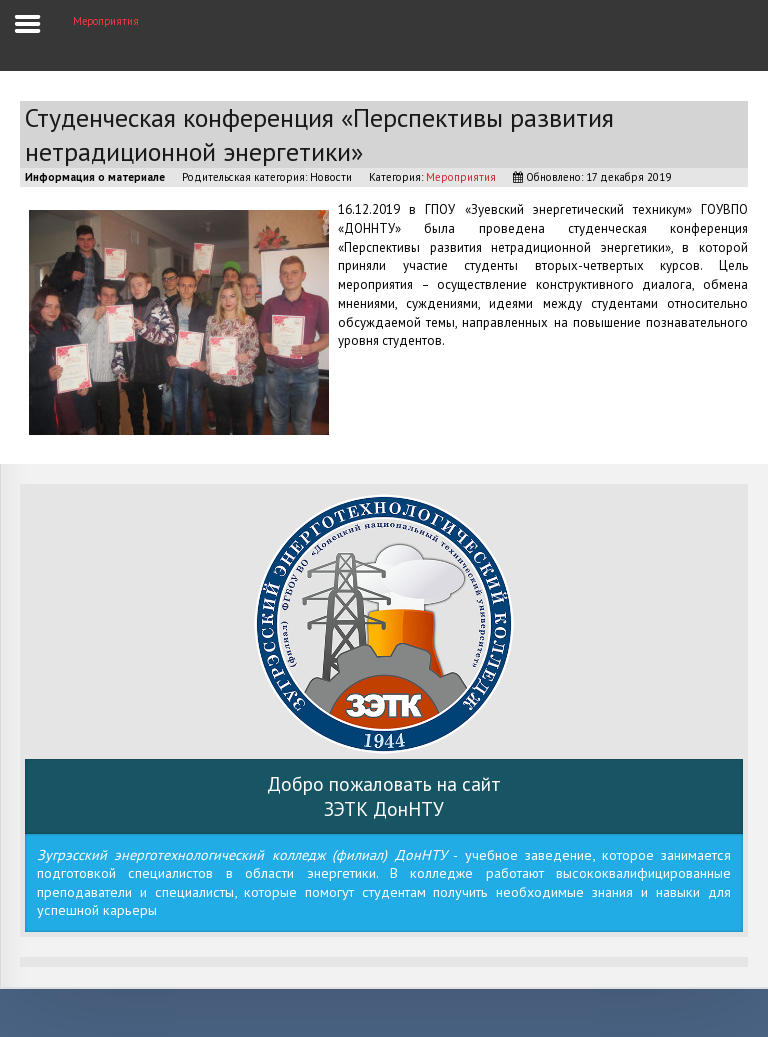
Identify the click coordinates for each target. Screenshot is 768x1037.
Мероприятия (461, 177)
